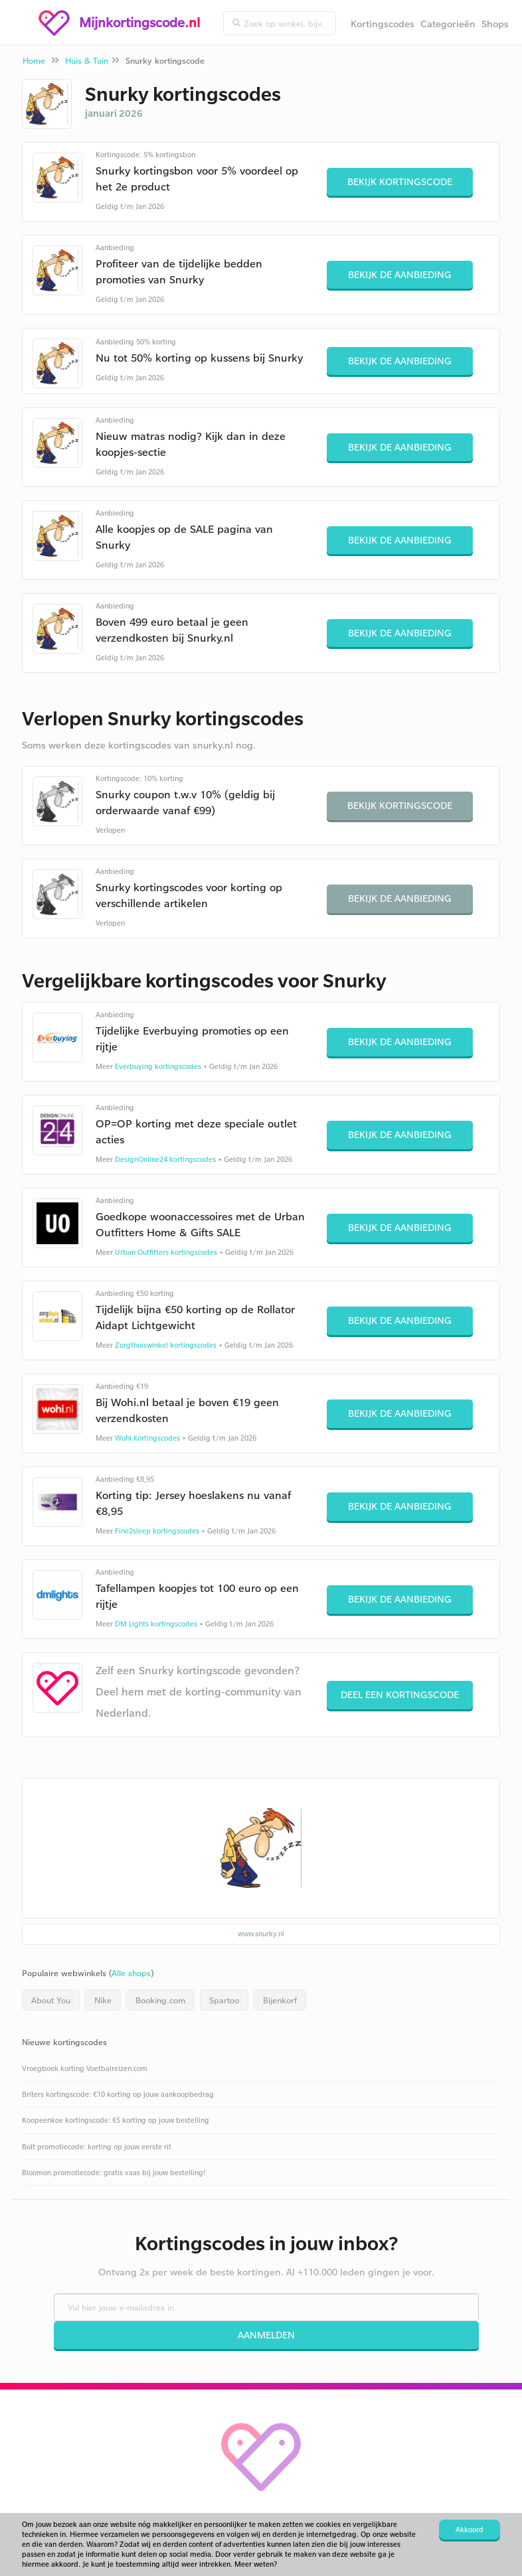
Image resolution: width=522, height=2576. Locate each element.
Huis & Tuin (86, 60)
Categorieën (448, 23)
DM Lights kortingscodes (156, 1623)
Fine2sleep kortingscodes (157, 1531)
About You (50, 2000)
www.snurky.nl (261, 1933)
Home (34, 60)
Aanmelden (266, 2334)
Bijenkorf (280, 2000)
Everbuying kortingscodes (158, 1066)
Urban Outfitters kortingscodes (166, 1252)
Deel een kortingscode (400, 1694)
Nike (103, 2000)
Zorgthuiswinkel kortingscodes (166, 1345)
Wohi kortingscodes (147, 1438)
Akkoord (469, 2529)
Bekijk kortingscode (399, 181)
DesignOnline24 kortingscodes (165, 1159)
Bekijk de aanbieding (400, 274)
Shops (495, 23)
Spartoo (224, 2000)
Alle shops (131, 1973)
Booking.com (160, 2000)
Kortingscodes (382, 23)
